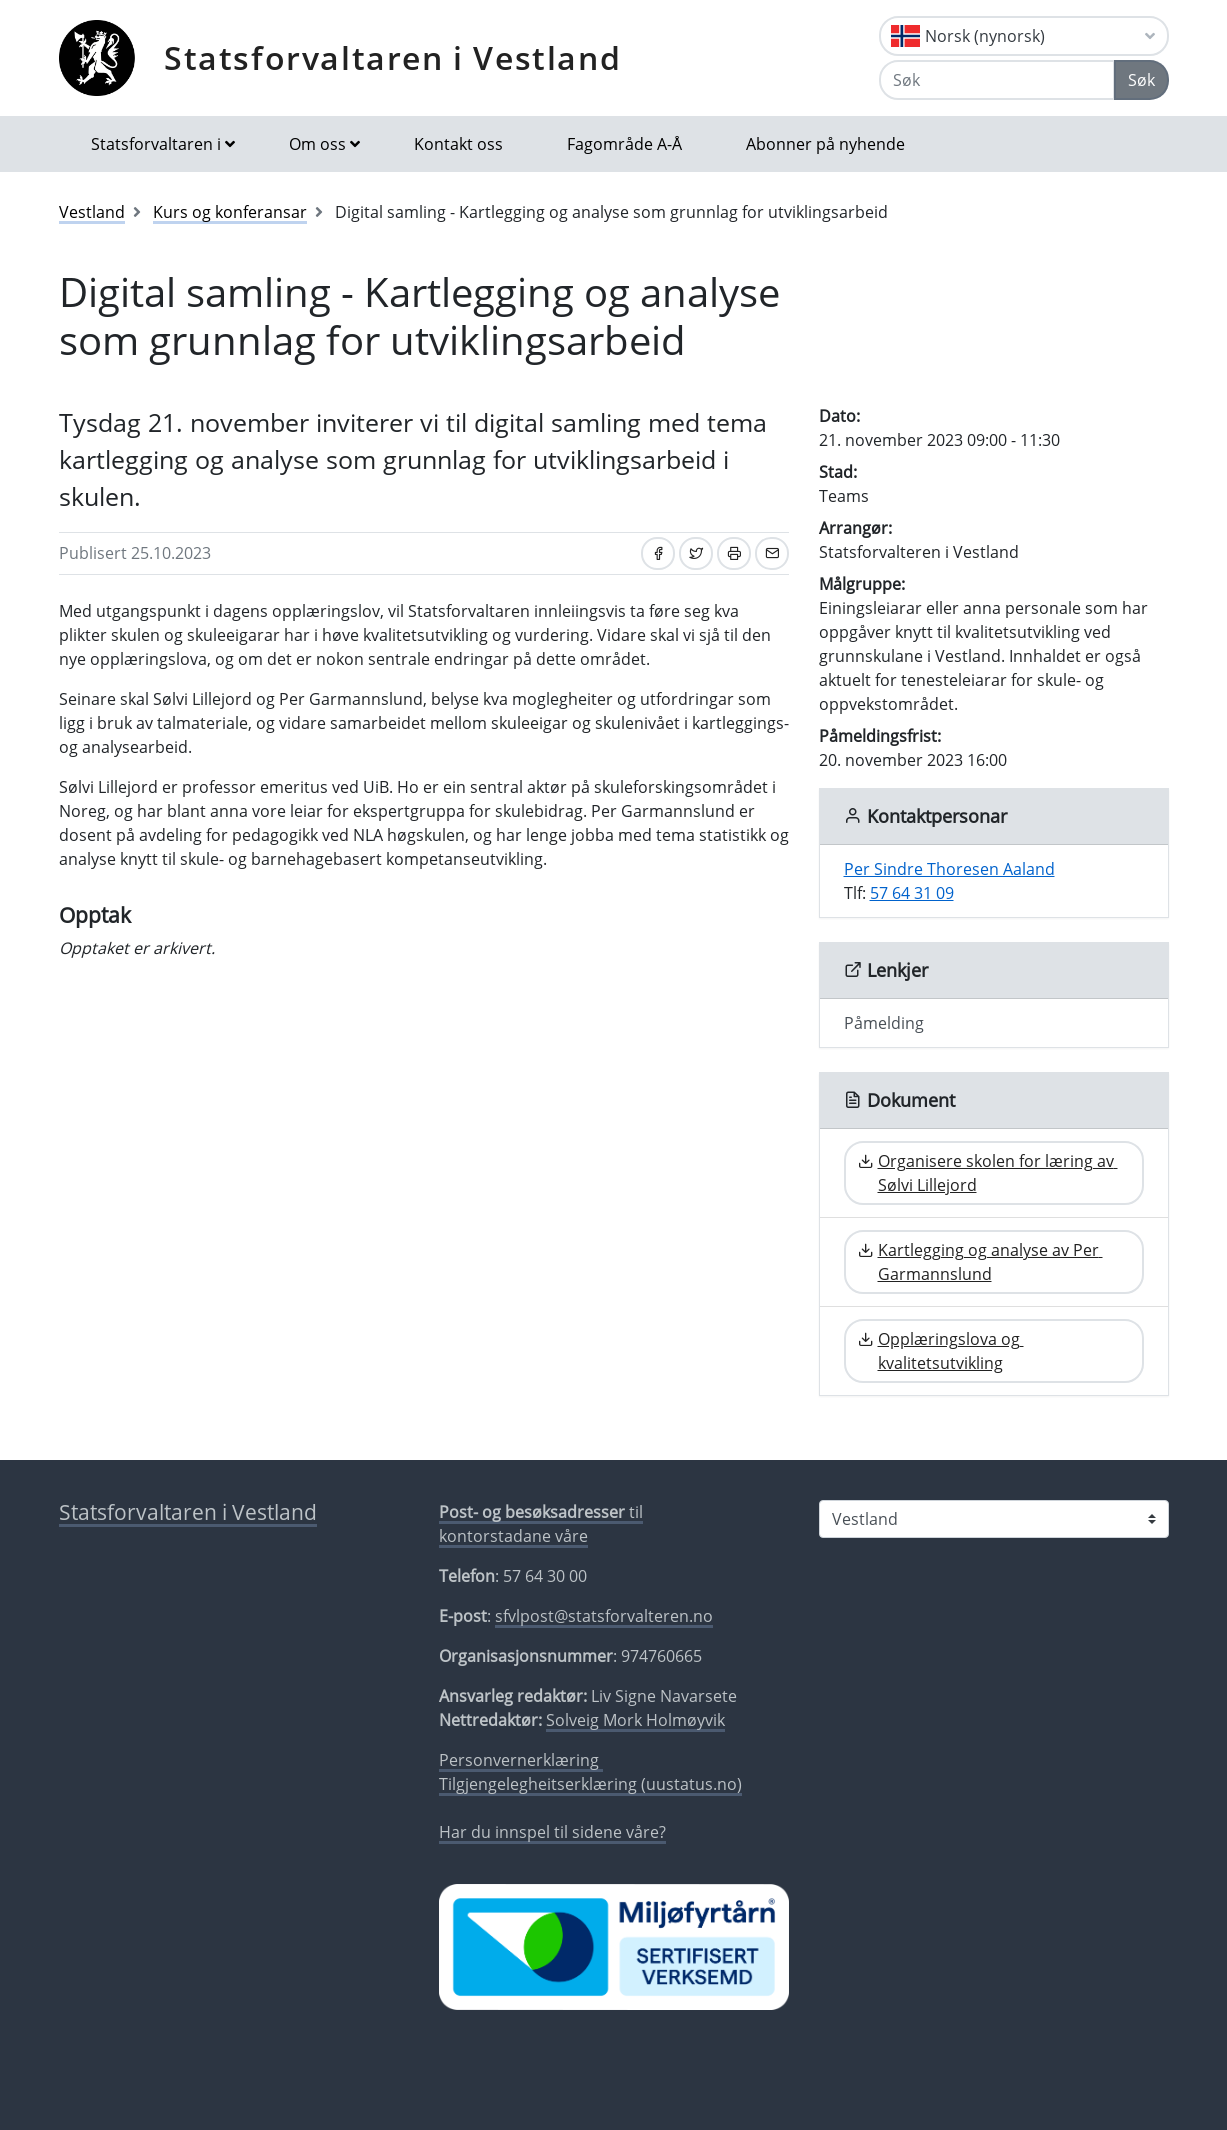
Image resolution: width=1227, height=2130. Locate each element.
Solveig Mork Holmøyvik (635, 1720)
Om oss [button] (317, 144)
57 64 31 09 (912, 893)
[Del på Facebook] (658, 553)
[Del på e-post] (772, 553)
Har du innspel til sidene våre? (552, 1832)
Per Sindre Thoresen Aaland (949, 869)
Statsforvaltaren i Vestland (392, 57)
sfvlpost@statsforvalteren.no (604, 1616)
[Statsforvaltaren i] (994, 1519)
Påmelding (884, 1023)
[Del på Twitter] (696, 553)
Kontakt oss (458, 144)
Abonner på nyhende (825, 144)
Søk (1141, 80)
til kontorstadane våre (541, 1524)
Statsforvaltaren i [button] (156, 144)
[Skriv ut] (734, 553)
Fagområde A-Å (624, 144)
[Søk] (997, 80)
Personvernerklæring (521, 1760)
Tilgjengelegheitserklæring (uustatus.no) (590, 1784)
